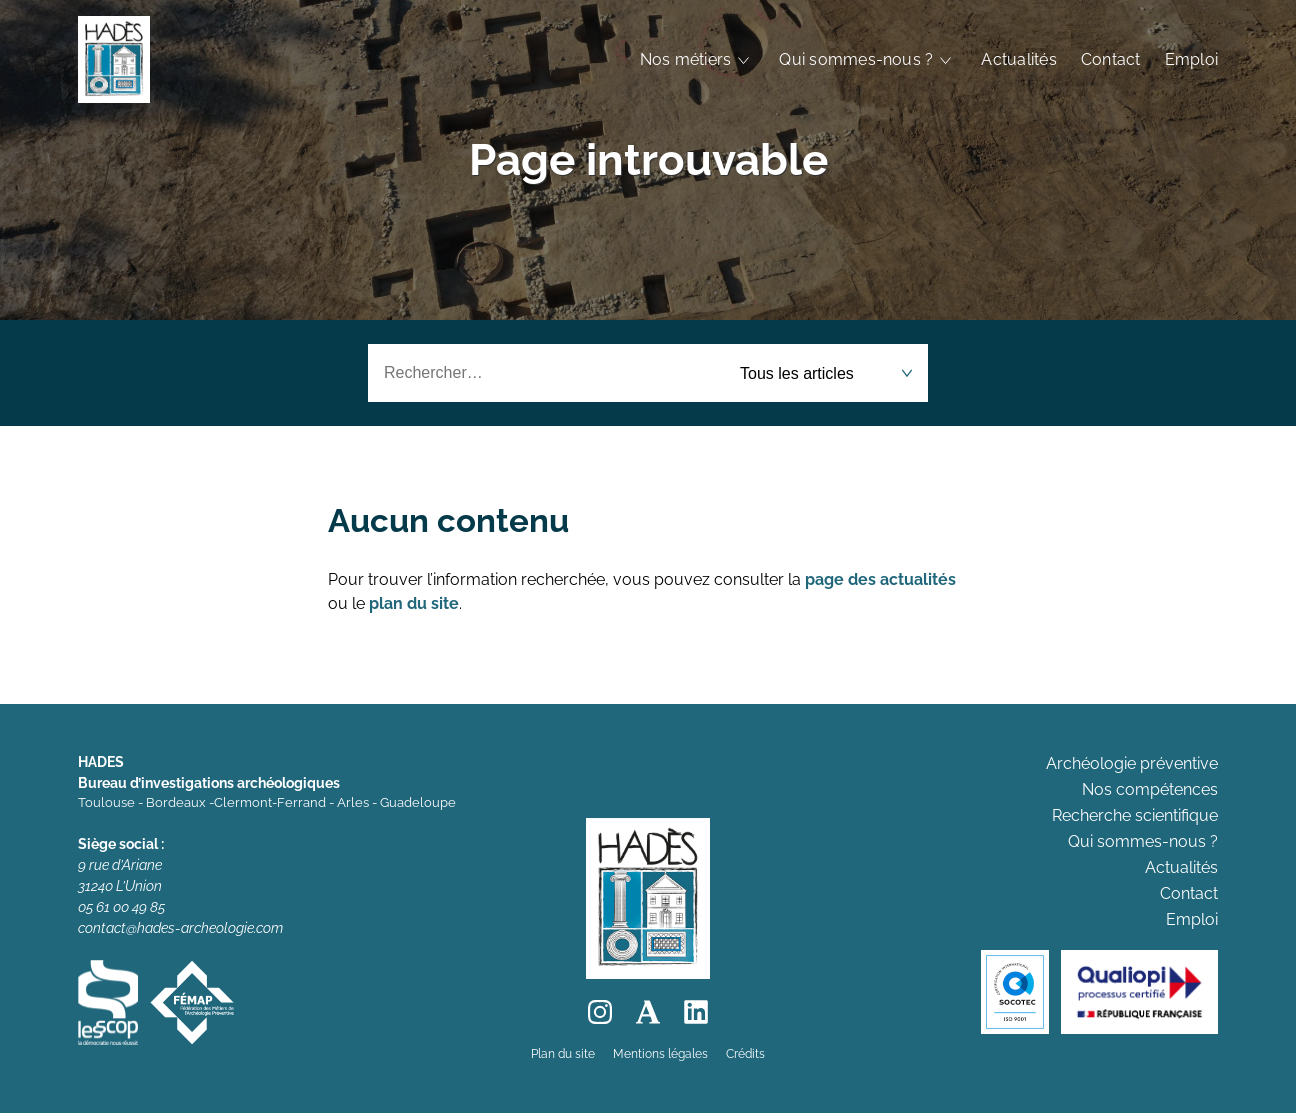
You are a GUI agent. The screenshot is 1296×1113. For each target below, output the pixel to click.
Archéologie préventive (1132, 763)
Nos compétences (1150, 789)
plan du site (414, 603)
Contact (1111, 59)
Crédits (745, 1054)
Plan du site (563, 1054)
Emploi (1191, 59)
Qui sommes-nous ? (856, 59)
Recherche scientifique (1135, 815)
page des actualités (880, 579)
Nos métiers (686, 59)
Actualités (1018, 59)
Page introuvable (648, 159)
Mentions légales (660, 1054)
